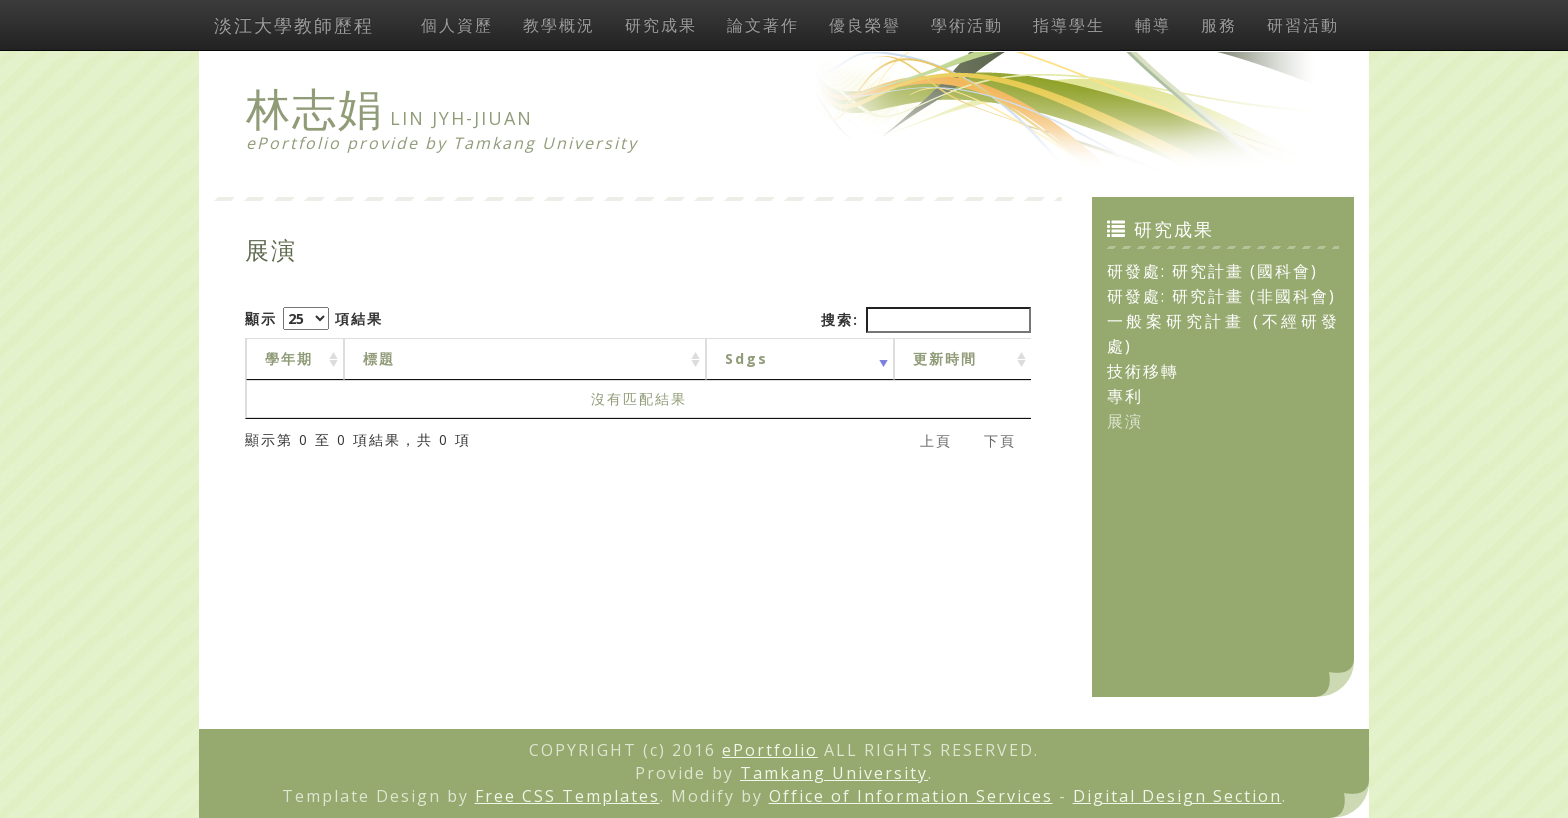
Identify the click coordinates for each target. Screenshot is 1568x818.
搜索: (926, 320)
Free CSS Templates (567, 796)
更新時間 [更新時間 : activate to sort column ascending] (945, 358)
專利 (1125, 396)
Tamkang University (545, 143)
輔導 (1153, 25)
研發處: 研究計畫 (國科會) (1212, 271)
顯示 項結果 (314, 318)
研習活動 (1303, 25)
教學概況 (559, 25)
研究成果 (661, 25)
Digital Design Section (1177, 796)
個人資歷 (457, 25)
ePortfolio (770, 750)
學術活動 (967, 25)
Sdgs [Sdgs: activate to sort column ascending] (746, 358)
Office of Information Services (911, 796)
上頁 (936, 440)
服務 (1219, 25)
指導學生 (1069, 25)
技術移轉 (1143, 371)
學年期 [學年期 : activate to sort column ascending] (289, 358)
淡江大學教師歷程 (294, 25)
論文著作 (763, 25)
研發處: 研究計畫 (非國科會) (1221, 296)
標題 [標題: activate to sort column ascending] (379, 358)
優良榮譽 (865, 25)
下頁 (1000, 440)
